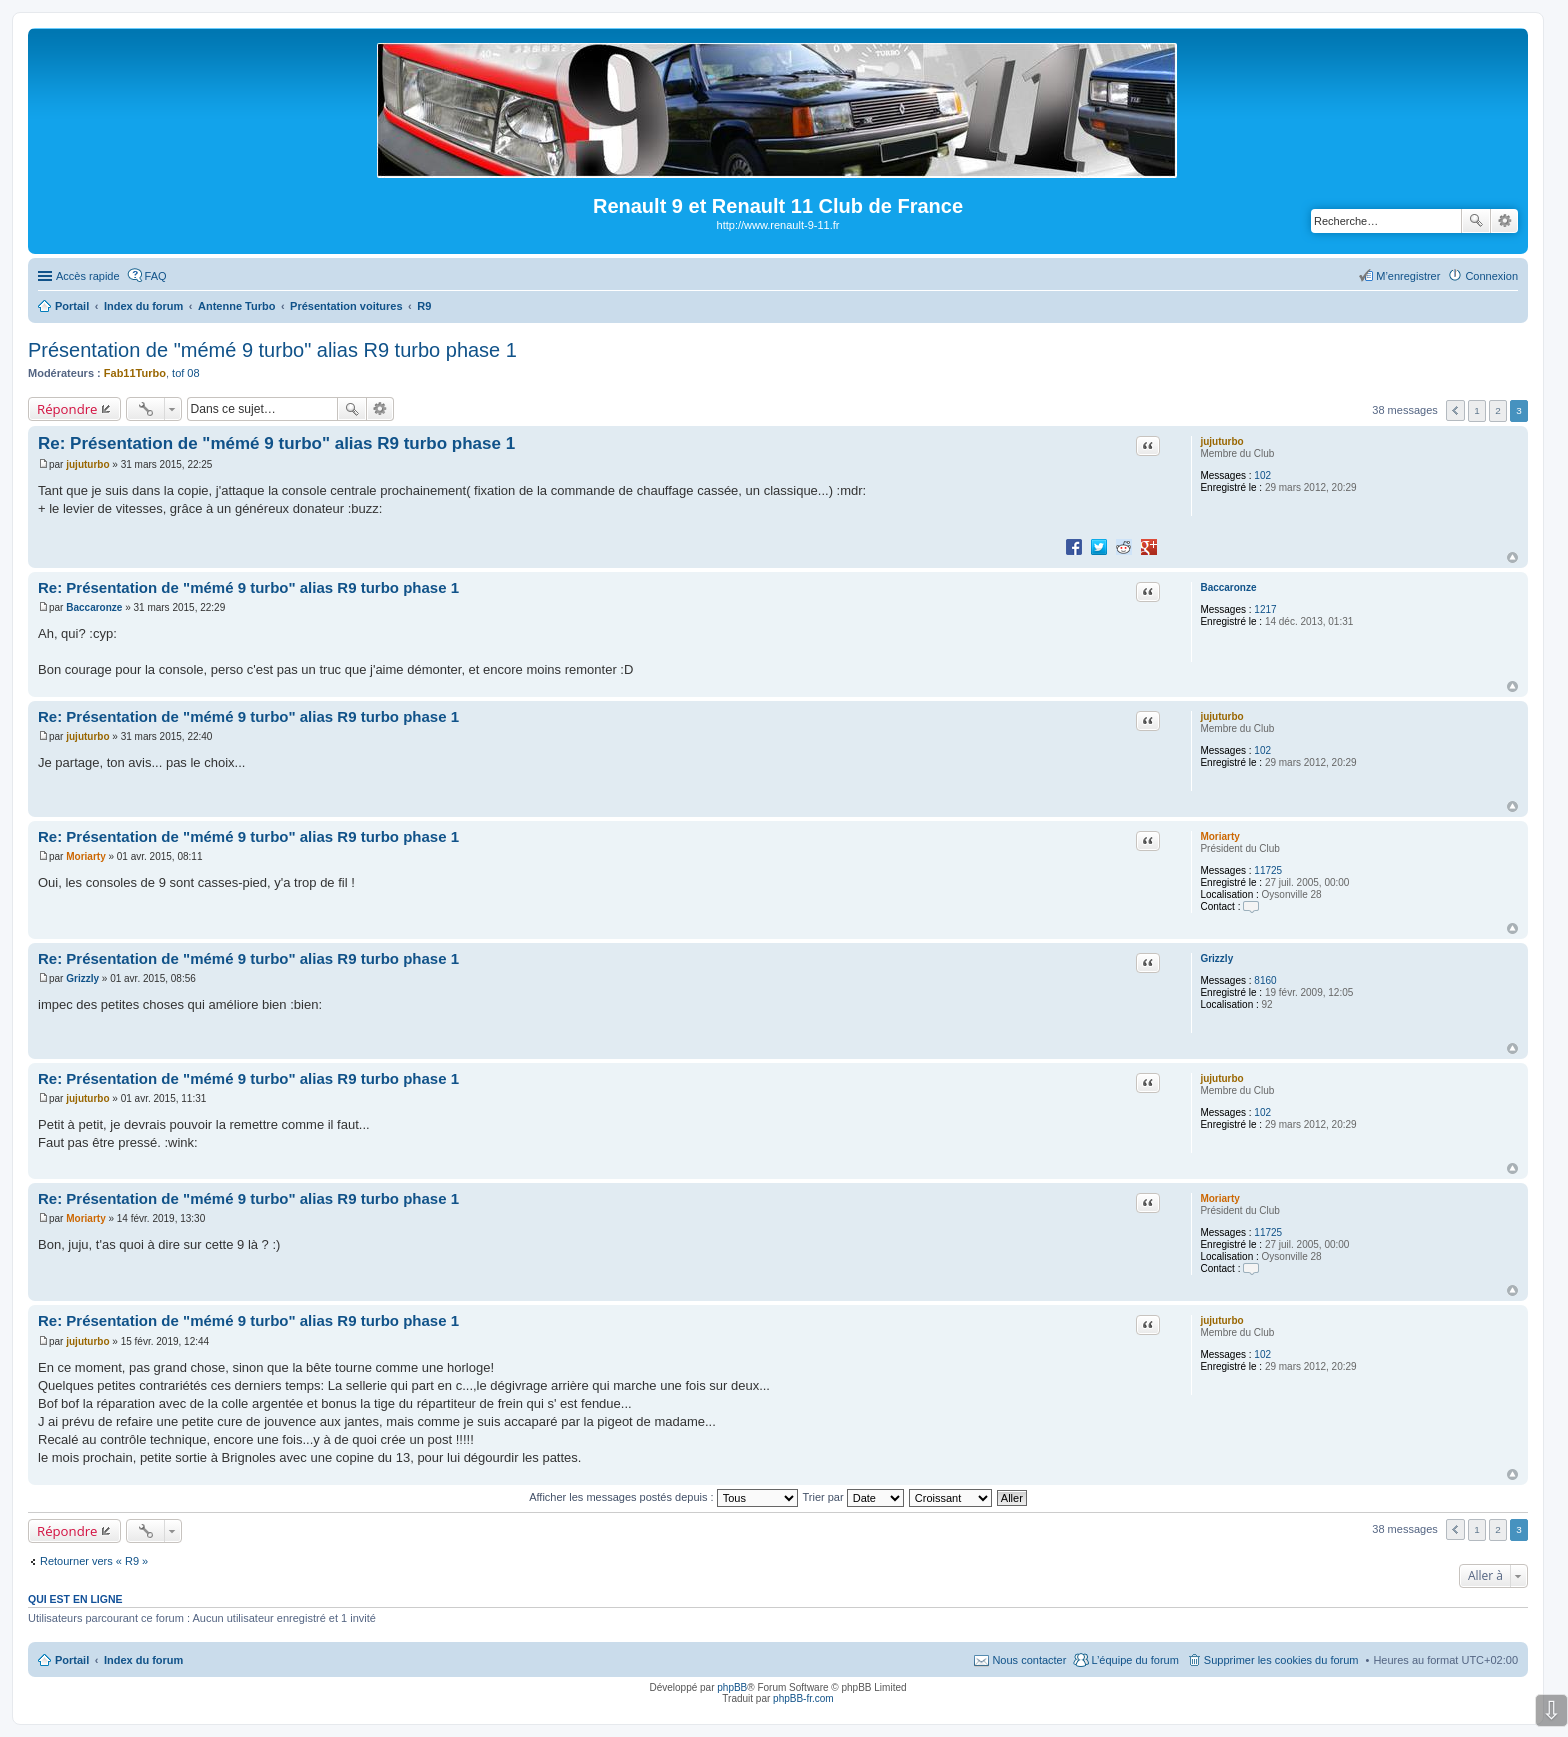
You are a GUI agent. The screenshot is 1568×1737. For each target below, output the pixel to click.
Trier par (853, 1497)
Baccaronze (1228, 587)
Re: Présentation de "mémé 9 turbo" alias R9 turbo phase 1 (276, 443)
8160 (1265, 980)
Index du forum (143, 1660)
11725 (1268, 870)
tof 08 (186, 373)
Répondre (67, 409)
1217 (1265, 609)
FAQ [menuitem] (156, 276)
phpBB (732, 1687)
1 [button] (1477, 410)
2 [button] (1498, 410)
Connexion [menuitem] (1491, 276)
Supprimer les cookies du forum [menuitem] (1281, 1660)
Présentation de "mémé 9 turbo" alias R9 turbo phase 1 (272, 350)
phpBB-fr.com (803, 1698)
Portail (72, 306)
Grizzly (1216, 958)
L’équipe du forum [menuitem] (1134, 1660)
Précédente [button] (1455, 410)
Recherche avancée (1504, 221)
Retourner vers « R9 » (94, 1561)
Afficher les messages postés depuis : (663, 1497)
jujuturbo (1221, 441)
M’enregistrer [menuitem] (1408, 276)
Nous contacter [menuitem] (1029, 1660)
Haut (1512, 557)
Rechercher (1476, 221)
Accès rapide (88, 276)
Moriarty (1219, 836)
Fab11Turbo (135, 373)
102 (1262, 475)
